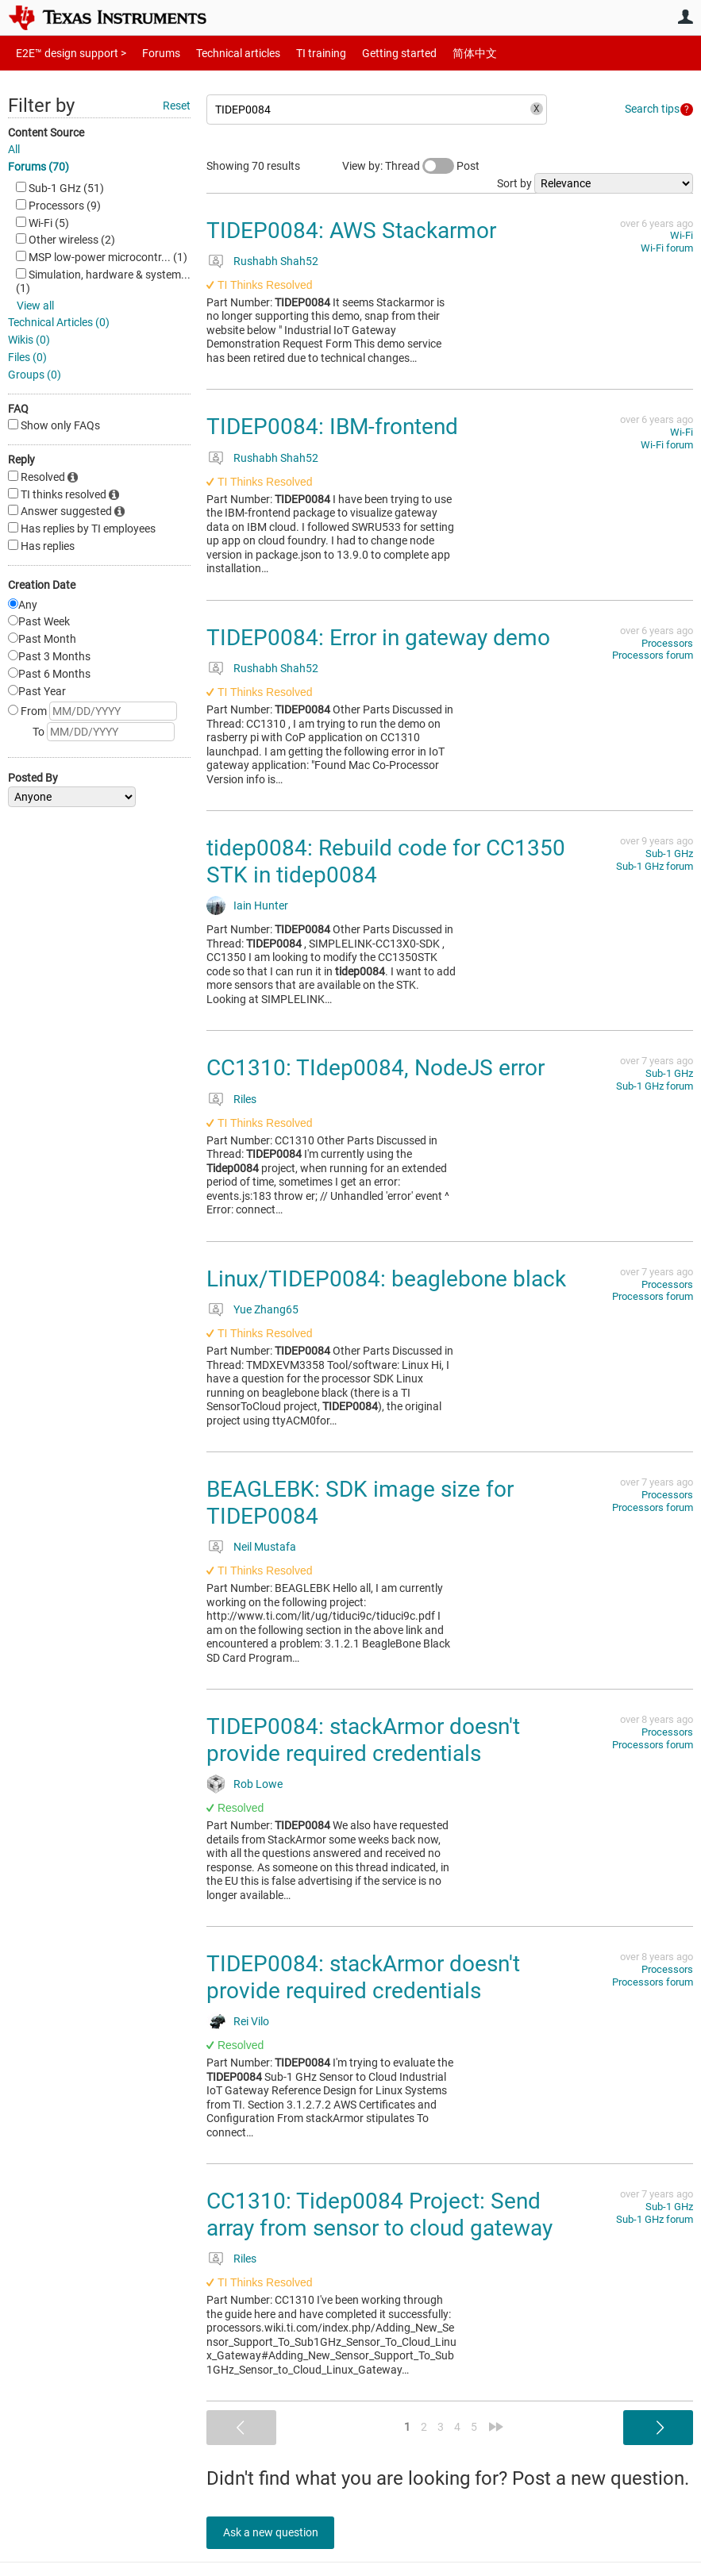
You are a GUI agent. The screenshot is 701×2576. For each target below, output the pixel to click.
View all (35, 305)
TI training (299, 53)
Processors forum (652, 655)
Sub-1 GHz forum (654, 866)
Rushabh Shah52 (275, 261)
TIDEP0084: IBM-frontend (332, 426)
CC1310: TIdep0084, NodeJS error (375, 1068)
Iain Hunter (260, 905)
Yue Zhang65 (266, 1309)
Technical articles (221, 53)
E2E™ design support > (66, 53)
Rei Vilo (251, 2021)
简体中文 (441, 53)
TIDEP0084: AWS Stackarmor (351, 230)
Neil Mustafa (264, 1546)
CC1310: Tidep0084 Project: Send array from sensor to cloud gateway (379, 2214)
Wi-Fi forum (667, 248)
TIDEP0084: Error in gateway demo (378, 638)
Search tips (652, 108)
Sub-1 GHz (669, 853)
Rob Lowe (258, 1784)
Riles (244, 1099)
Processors (667, 643)
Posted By (33, 777)
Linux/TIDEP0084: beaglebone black (386, 1279)
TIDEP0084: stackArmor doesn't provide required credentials (363, 1740)
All (14, 149)
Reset (177, 105)
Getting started (371, 53)
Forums (149, 53)
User (685, 17)
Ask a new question (277, 2532)
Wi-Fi (681, 235)
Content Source (46, 132)
